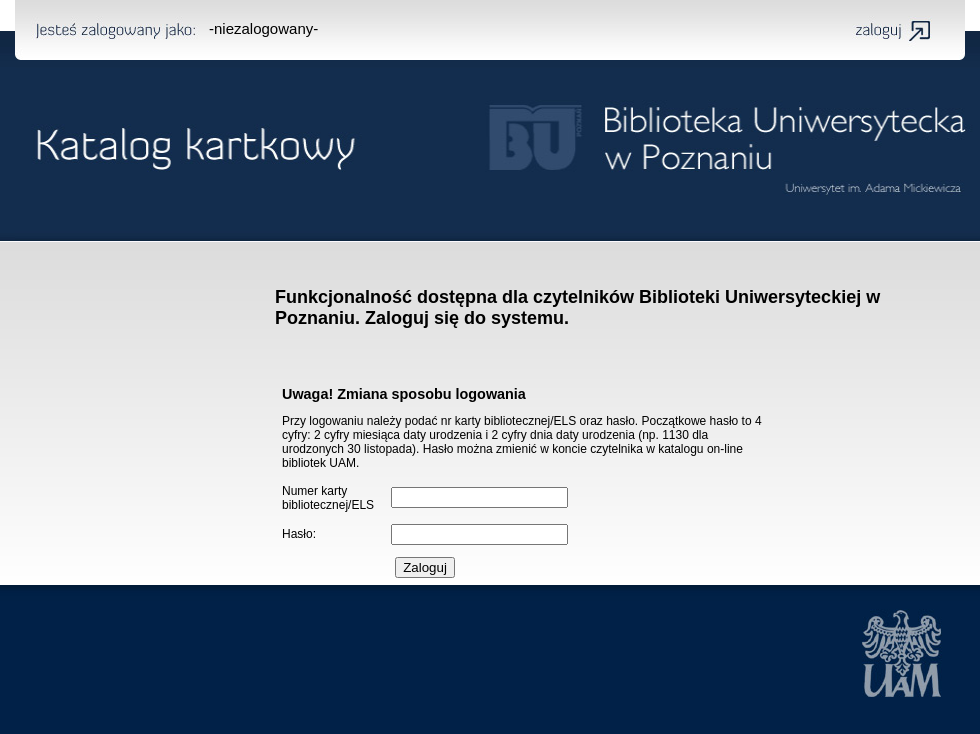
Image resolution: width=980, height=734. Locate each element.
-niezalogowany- (263, 28)
